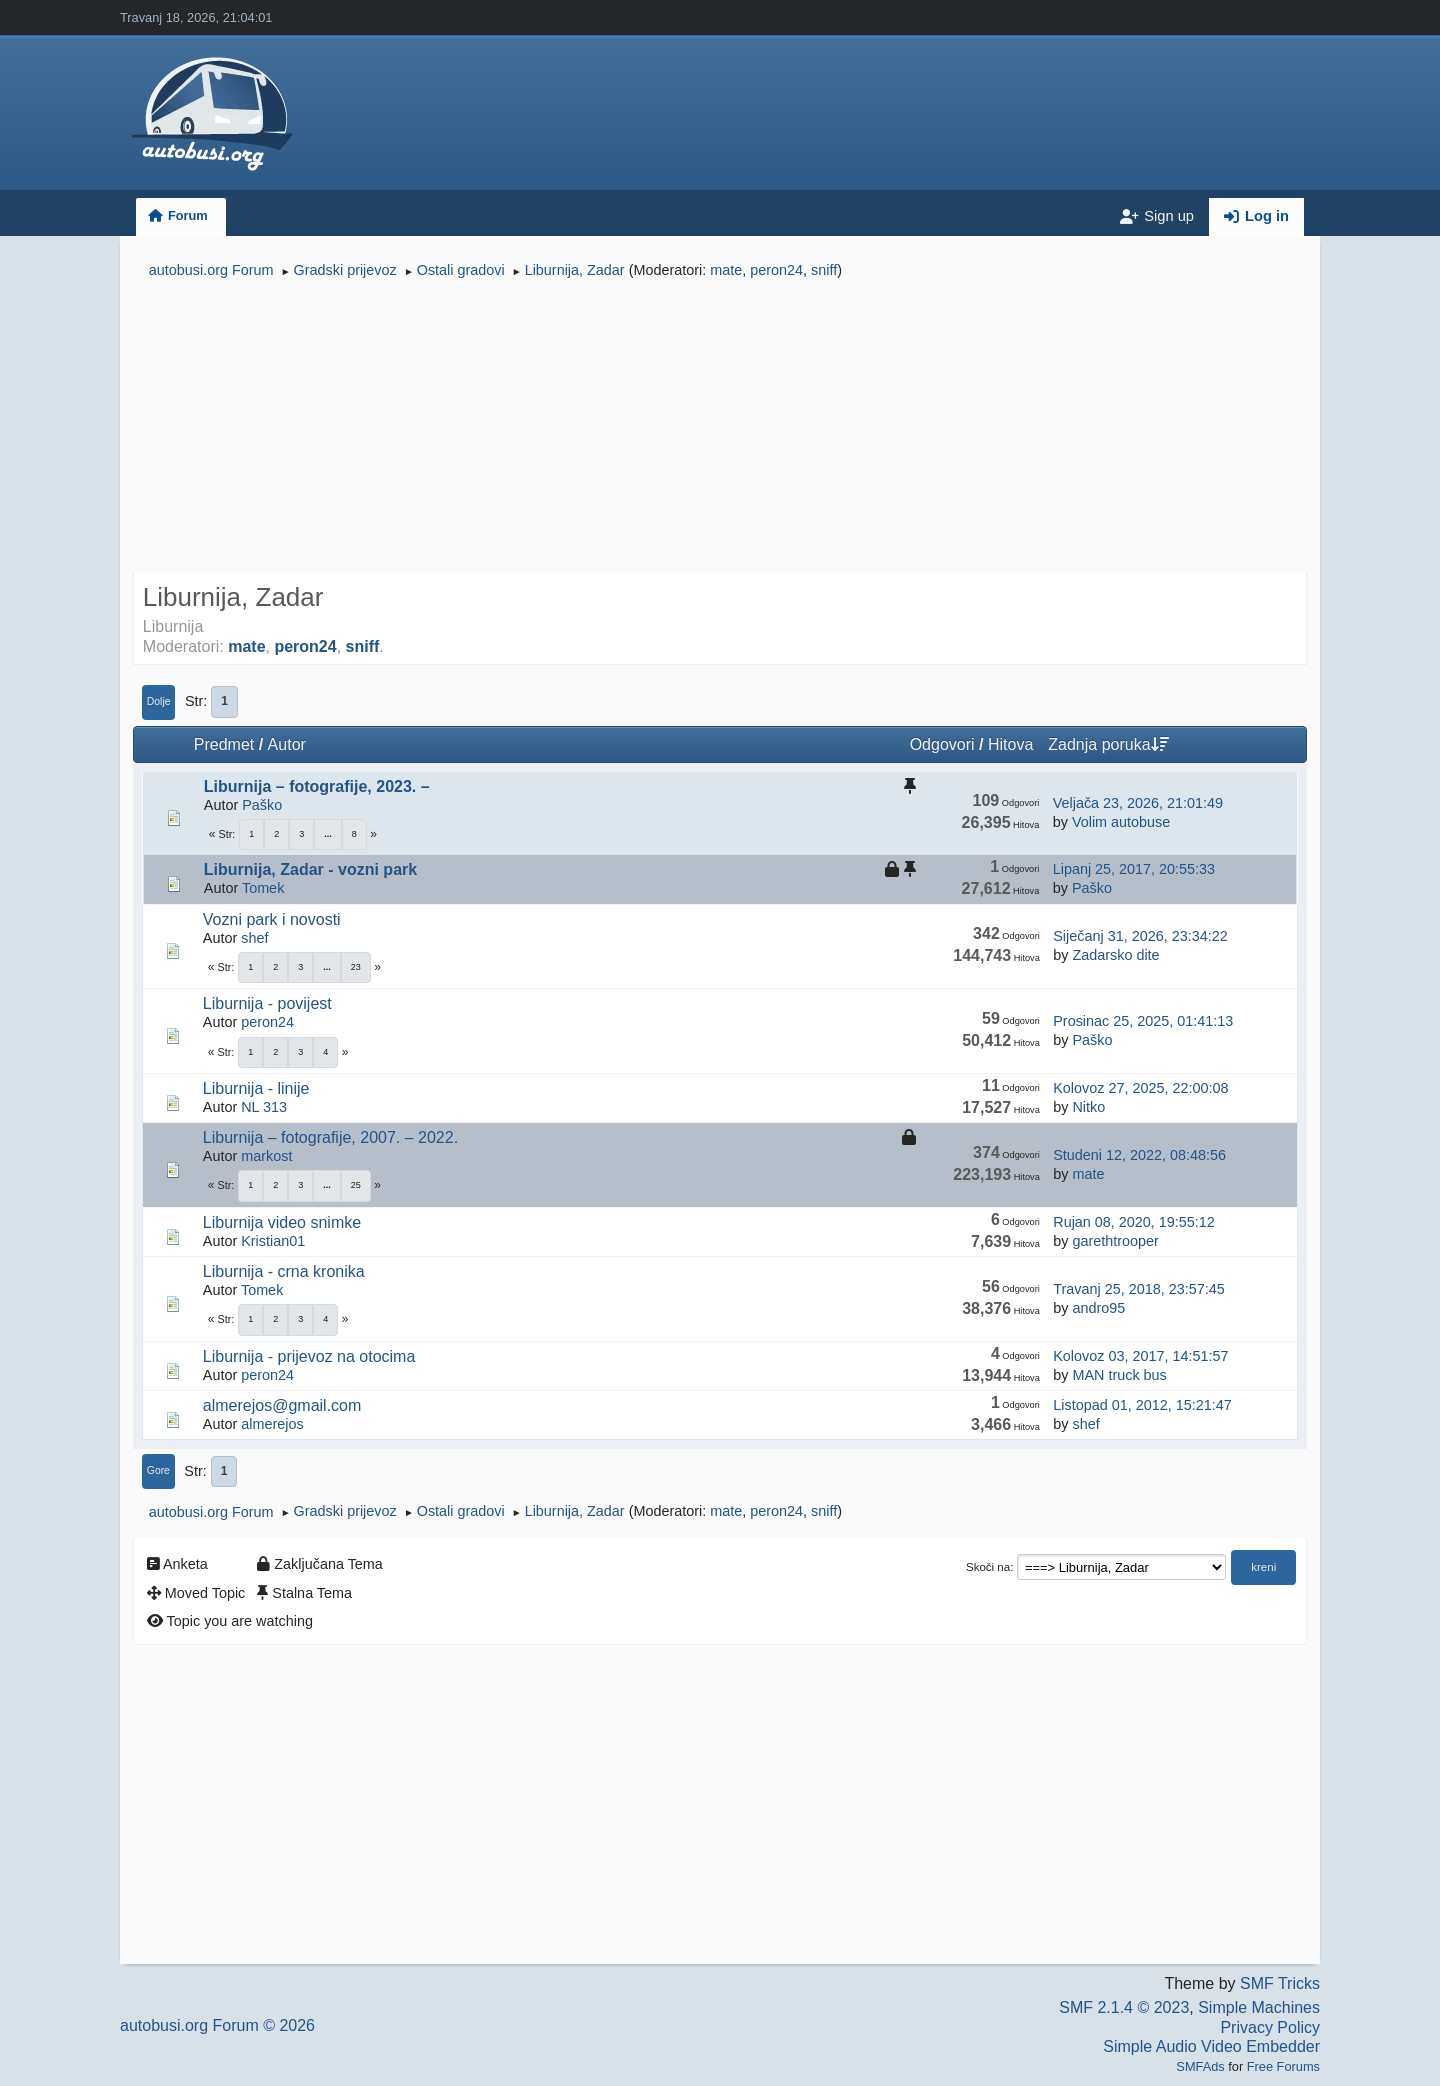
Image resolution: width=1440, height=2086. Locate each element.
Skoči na (988, 1567)
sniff (824, 270)
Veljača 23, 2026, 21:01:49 (1138, 803)
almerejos (272, 1424)
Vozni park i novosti (272, 919)
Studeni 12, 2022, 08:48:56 (1139, 1155)
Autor (287, 744)
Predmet (224, 744)
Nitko (1088, 1107)
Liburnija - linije (256, 1088)
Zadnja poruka (1108, 744)
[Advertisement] (720, 428)
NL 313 (264, 1107)
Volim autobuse (1121, 822)
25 (356, 1185)
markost (266, 1156)
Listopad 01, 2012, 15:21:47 (1142, 1405)
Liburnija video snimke (282, 1222)
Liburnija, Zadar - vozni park (310, 869)
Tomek (263, 888)
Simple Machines (1259, 2007)
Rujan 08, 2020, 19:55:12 (1134, 1222)
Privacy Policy (1270, 2027)
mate (726, 270)
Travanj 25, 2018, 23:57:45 (1138, 1289)
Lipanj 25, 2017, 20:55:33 (1134, 869)
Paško (262, 805)
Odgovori (942, 744)
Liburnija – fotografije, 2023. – (317, 786)
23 (356, 967)
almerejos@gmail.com (282, 1405)
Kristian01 (273, 1241)
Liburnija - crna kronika (284, 1271)
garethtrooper (1115, 1241)
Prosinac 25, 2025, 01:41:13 (1143, 1021)
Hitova (1010, 744)
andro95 (1098, 1308)
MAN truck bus (1119, 1375)
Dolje (159, 701)
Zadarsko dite (1115, 955)
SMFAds (1200, 2066)
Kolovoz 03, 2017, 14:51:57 (1140, 1356)
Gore (158, 1470)
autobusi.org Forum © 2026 (217, 2025)
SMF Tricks (1280, 1983)
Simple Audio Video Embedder (1211, 2046)
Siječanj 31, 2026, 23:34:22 (1140, 936)
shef (254, 938)
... (328, 834)
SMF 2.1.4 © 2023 (1124, 2007)
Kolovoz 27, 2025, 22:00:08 (1140, 1088)
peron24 (776, 270)
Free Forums (1283, 2066)
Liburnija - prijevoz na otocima (309, 1356)
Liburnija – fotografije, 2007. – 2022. (330, 1137)
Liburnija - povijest (267, 1003)
